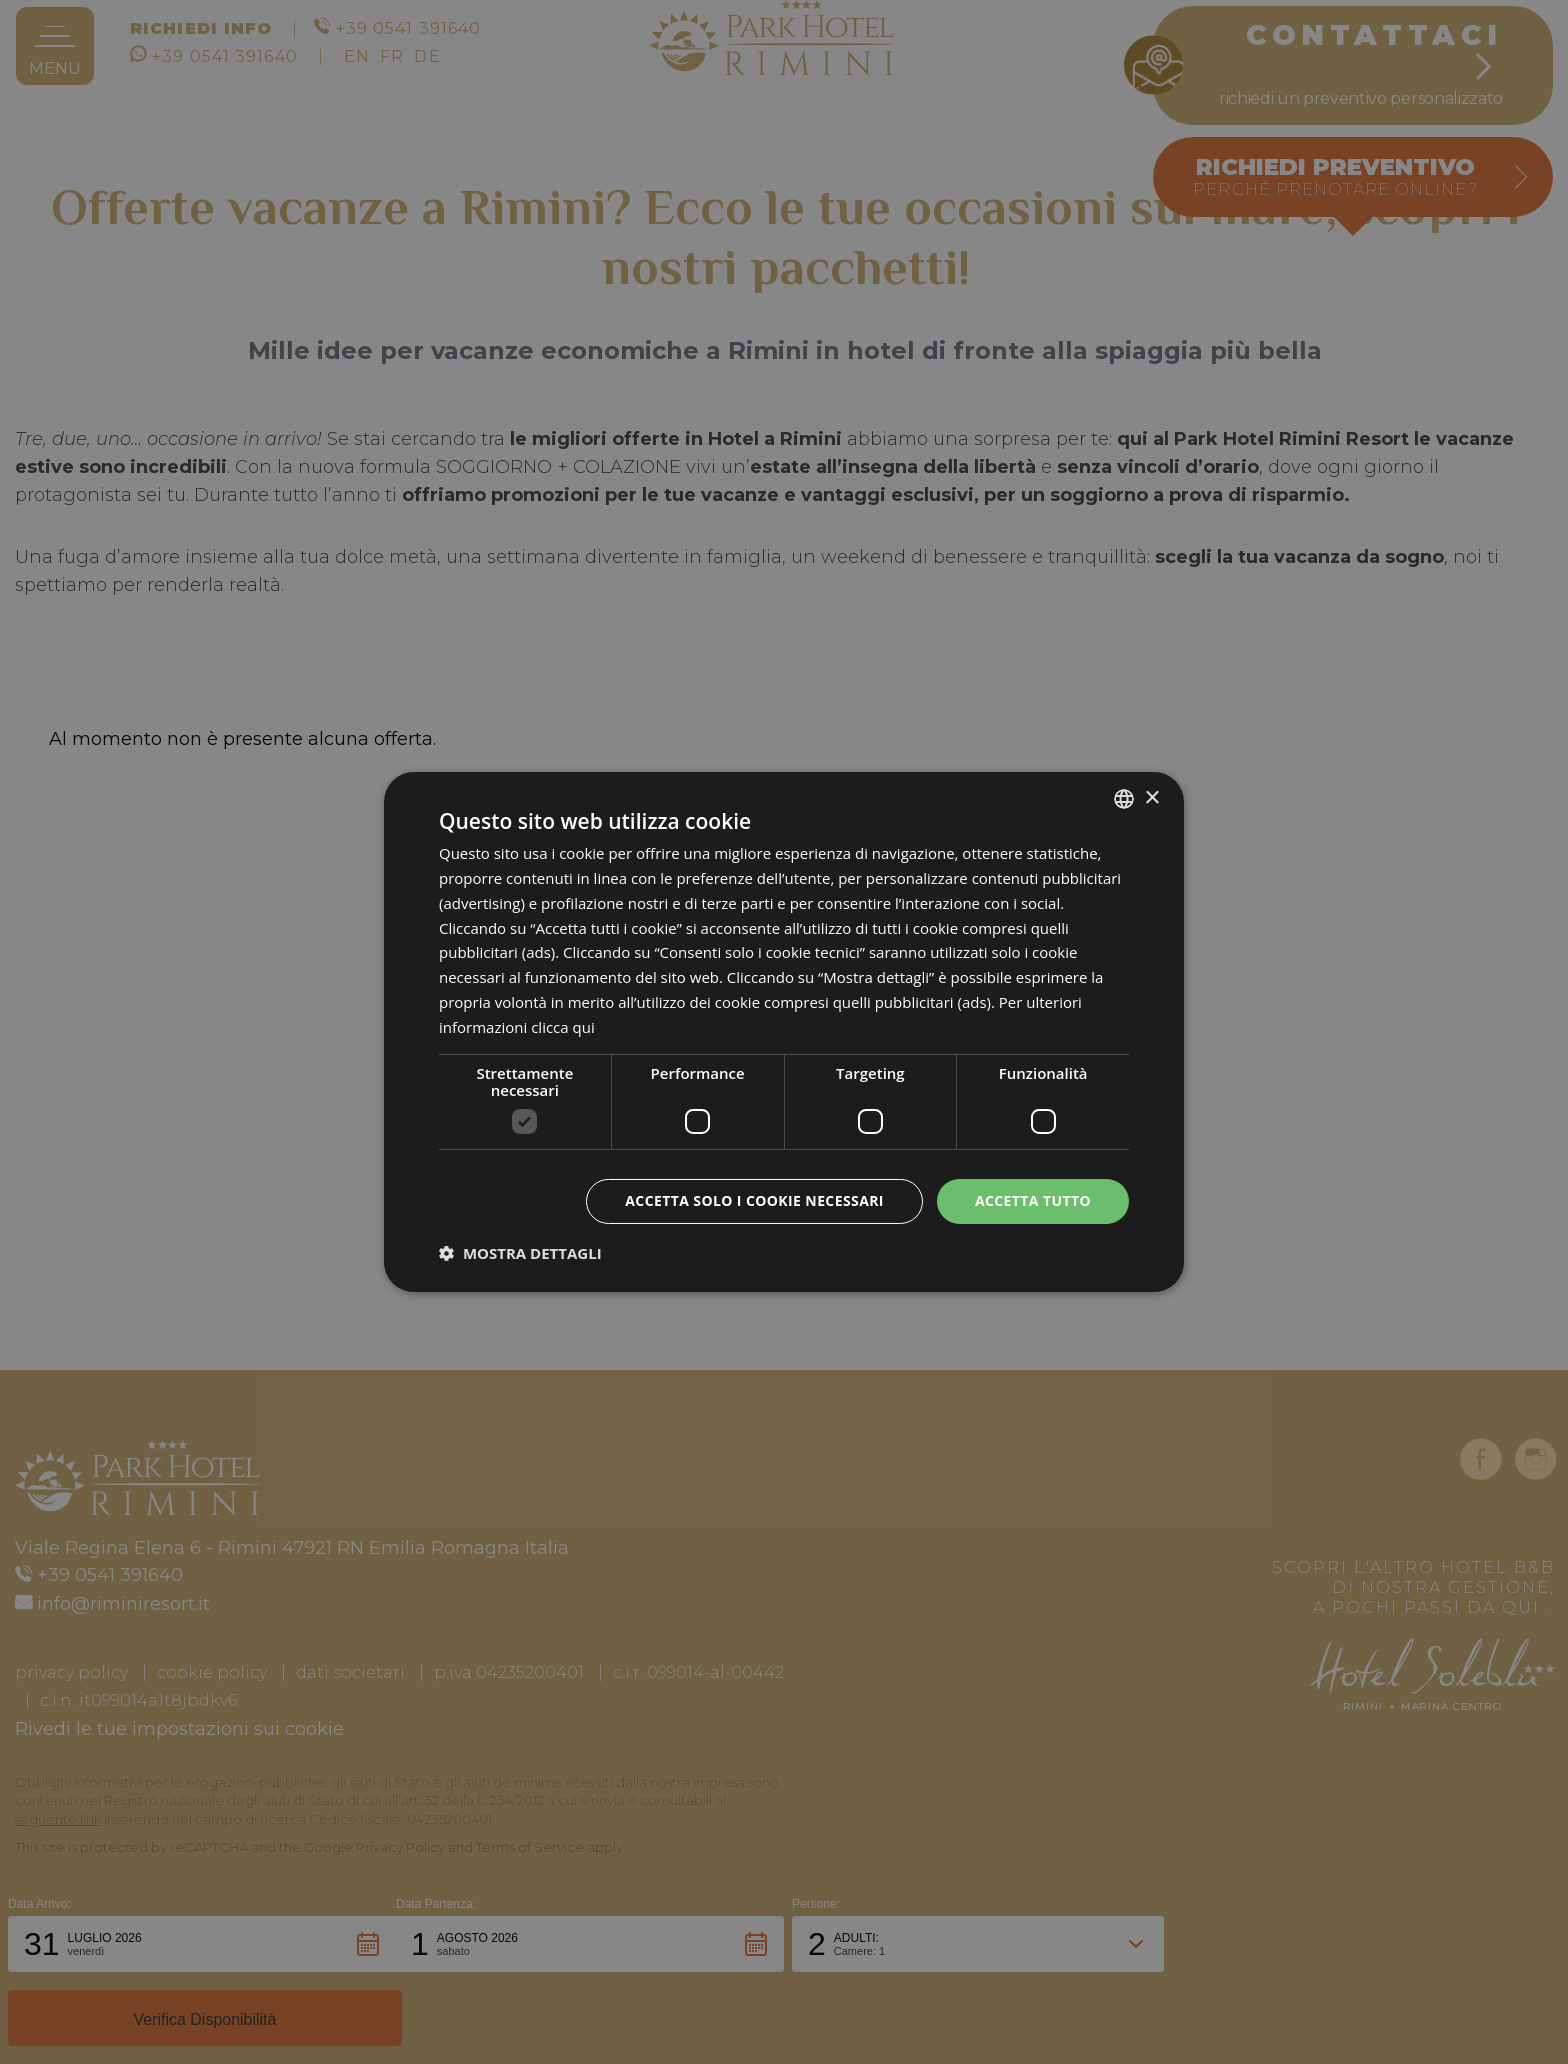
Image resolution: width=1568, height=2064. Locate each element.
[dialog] (784, 1032)
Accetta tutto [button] (1033, 1200)
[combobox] (1124, 799)
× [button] (1151, 797)
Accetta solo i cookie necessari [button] (754, 1200)
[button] (520, 1253)
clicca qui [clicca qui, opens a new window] (563, 1027)
